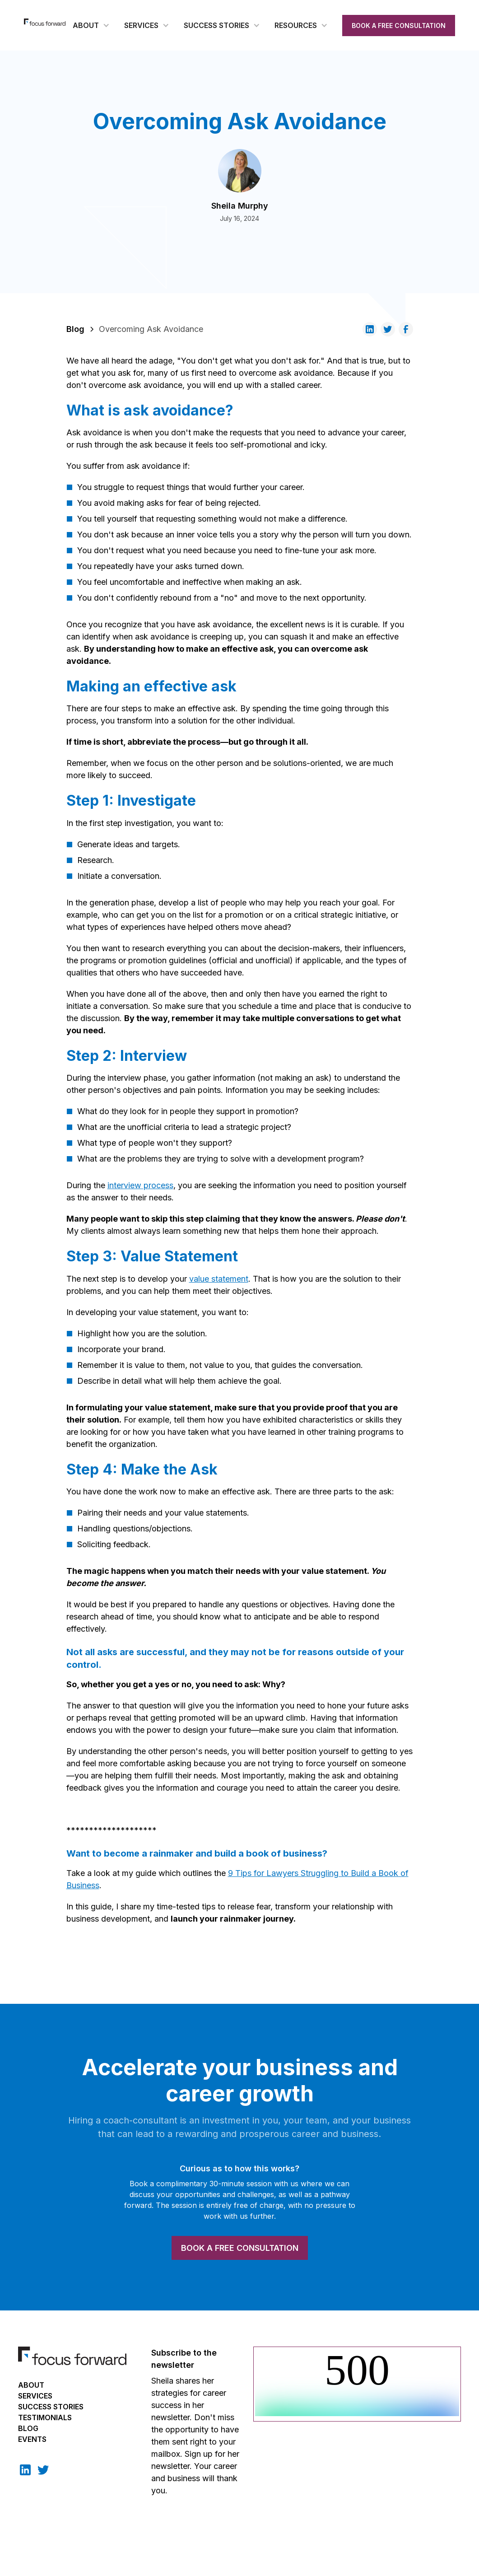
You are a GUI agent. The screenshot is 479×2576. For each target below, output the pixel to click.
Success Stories (51, 2406)
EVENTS (32, 2439)
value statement (218, 1278)
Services (35, 2395)
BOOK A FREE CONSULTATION (399, 25)
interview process (140, 1185)
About (31, 2384)
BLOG (28, 2428)
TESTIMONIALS (45, 2417)
